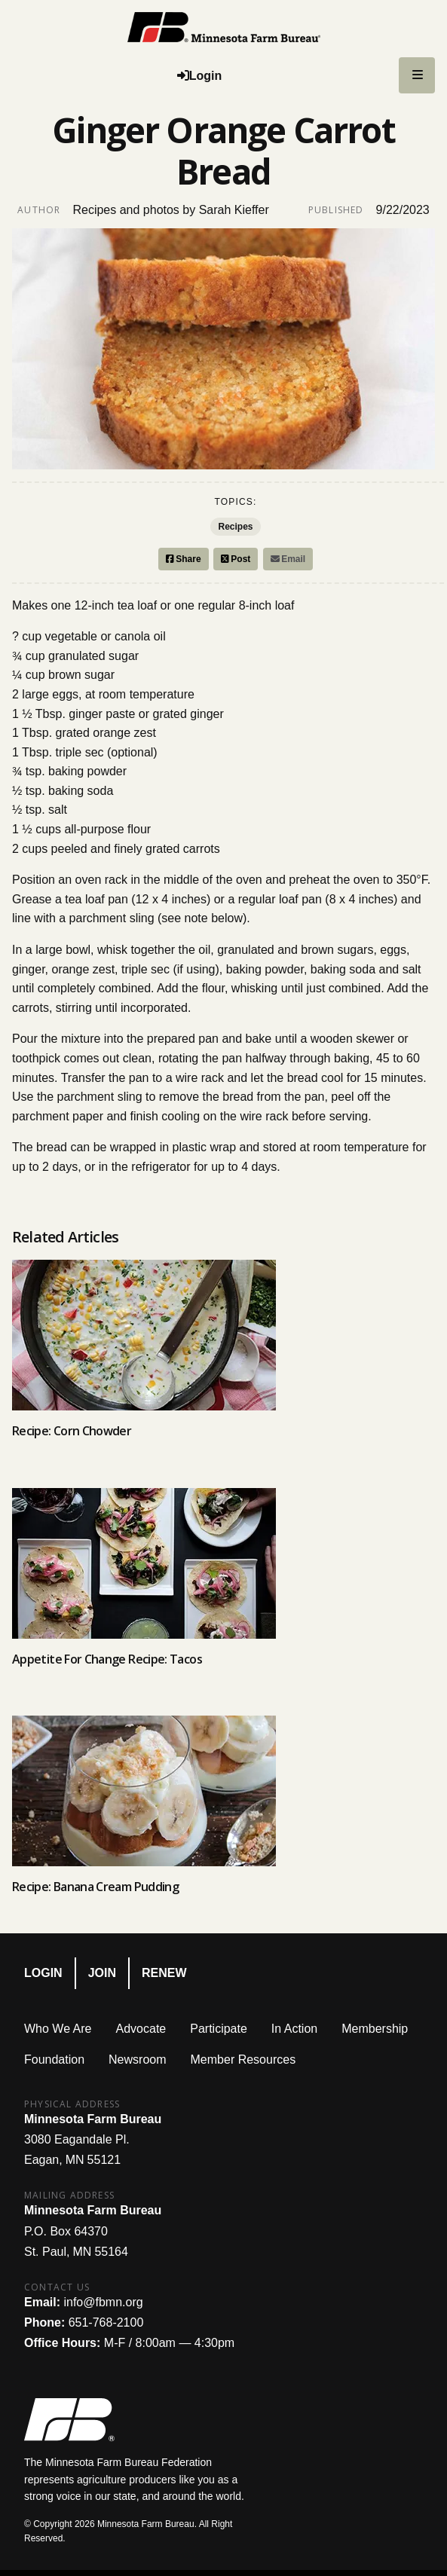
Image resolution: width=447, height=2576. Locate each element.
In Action (294, 2028)
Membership (374, 2028)
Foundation (54, 2059)
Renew (164, 1972)
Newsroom (137, 2059)
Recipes (235, 526)
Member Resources (243, 2059)
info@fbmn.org (102, 2302)
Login (43, 1972)
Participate (218, 2028)
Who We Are (58, 2028)
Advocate (141, 2028)
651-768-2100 (106, 2322)
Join (102, 1972)
